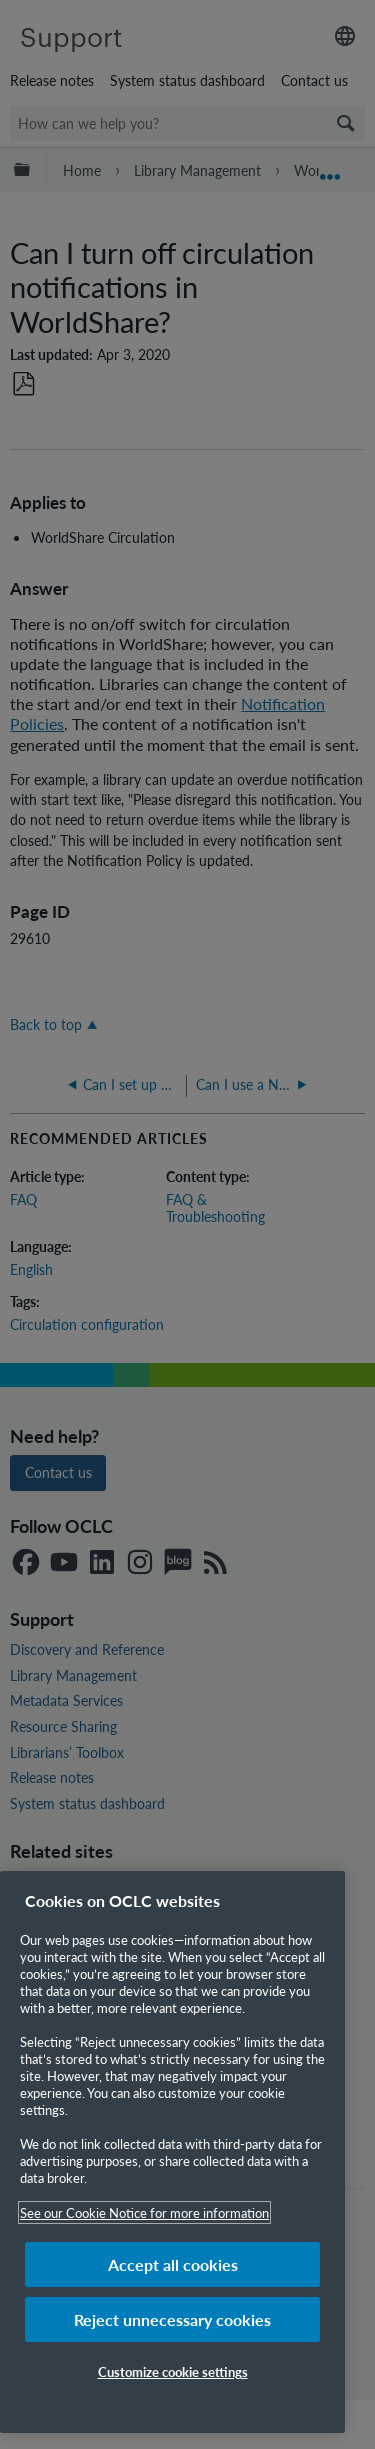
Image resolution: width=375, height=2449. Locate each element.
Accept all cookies (173, 2264)
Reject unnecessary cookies (172, 2319)
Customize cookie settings (173, 2371)
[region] (172, 2152)
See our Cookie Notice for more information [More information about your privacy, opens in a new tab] (144, 2212)
